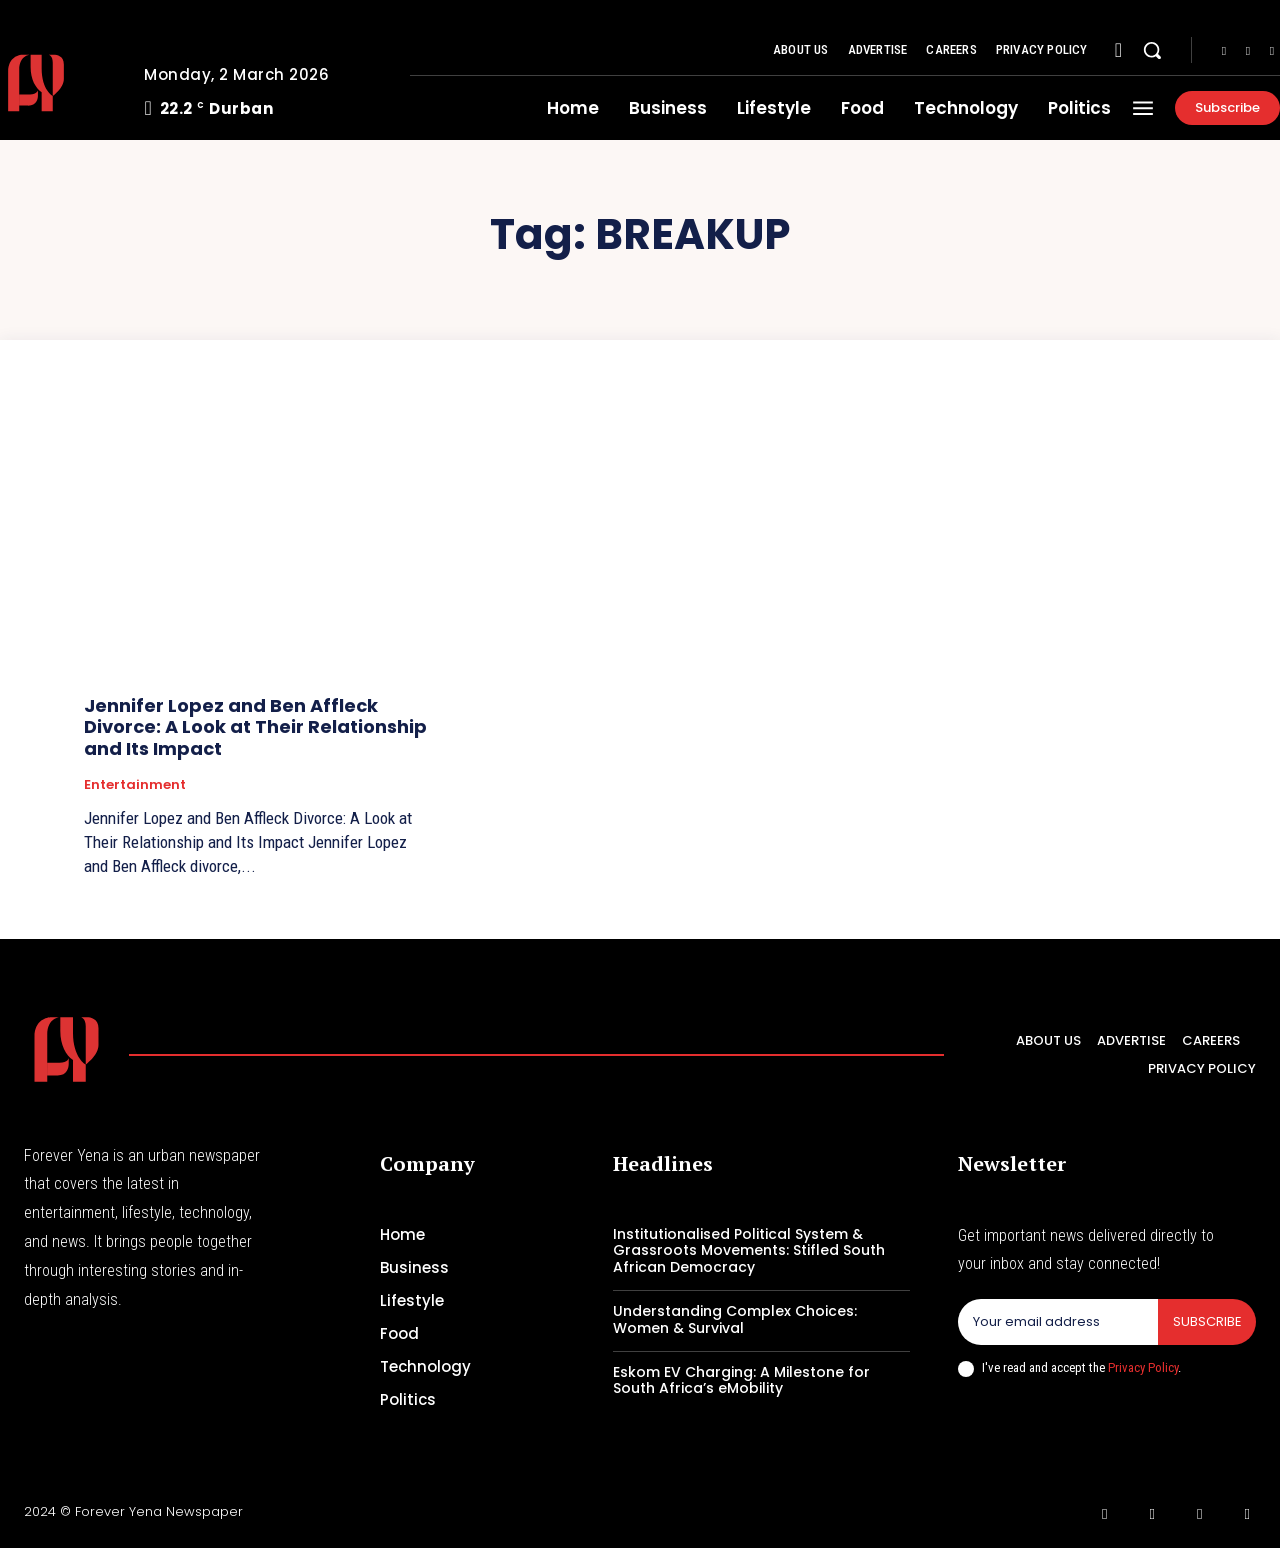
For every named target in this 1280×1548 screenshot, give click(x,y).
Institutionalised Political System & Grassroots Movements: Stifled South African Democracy (749, 1251)
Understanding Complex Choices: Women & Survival (735, 1319)
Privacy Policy (1143, 1367)
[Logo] (66, 1049)
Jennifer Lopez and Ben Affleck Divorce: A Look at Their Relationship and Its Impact (255, 727)
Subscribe (1206, 1321)
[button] (1152, 50)
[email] (1057, 1322)
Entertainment (135, 785)
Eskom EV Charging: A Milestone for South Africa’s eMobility (741, 1380)
